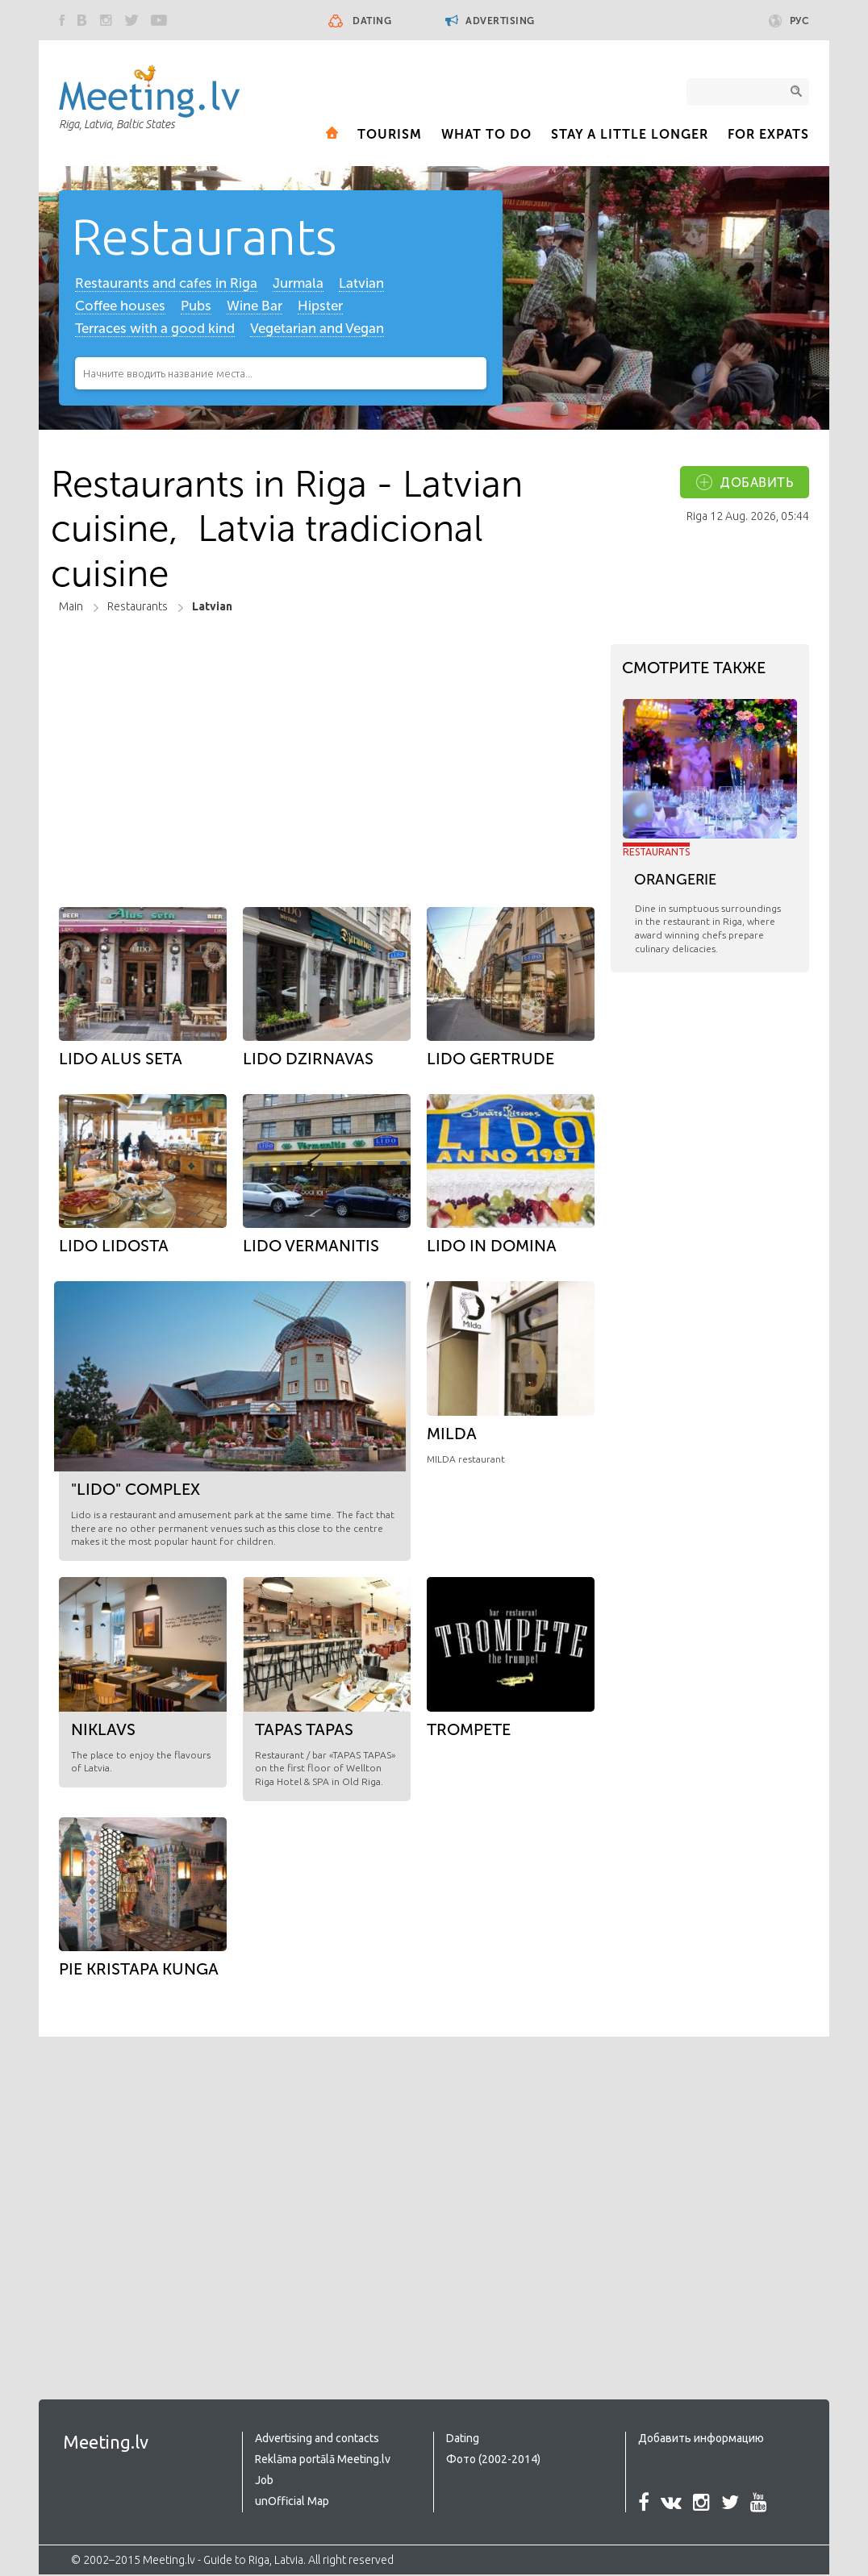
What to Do (486, 134)
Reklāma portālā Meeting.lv (322, 2460)
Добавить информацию (701, 2439)
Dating (371, 21)
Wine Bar (254, 307)
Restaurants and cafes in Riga (166, 285)
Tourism (389, 134)
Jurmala (298, 285)
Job (264, 2481)
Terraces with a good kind (155, 330)
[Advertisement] (323, 751)
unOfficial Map (292, 2502)
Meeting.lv (105, 2443)
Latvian (362, 285)
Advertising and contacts (317, 2439)
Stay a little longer (629, 134)
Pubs (196, 307)
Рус (789, 21)
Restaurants (210, 237)
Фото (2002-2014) (493, 2460)
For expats (768, 134)
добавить (756, 484)
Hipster (320, 307)
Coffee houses (120, 307)
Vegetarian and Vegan (317, 330)
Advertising (491, 21)
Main (71, 607)
